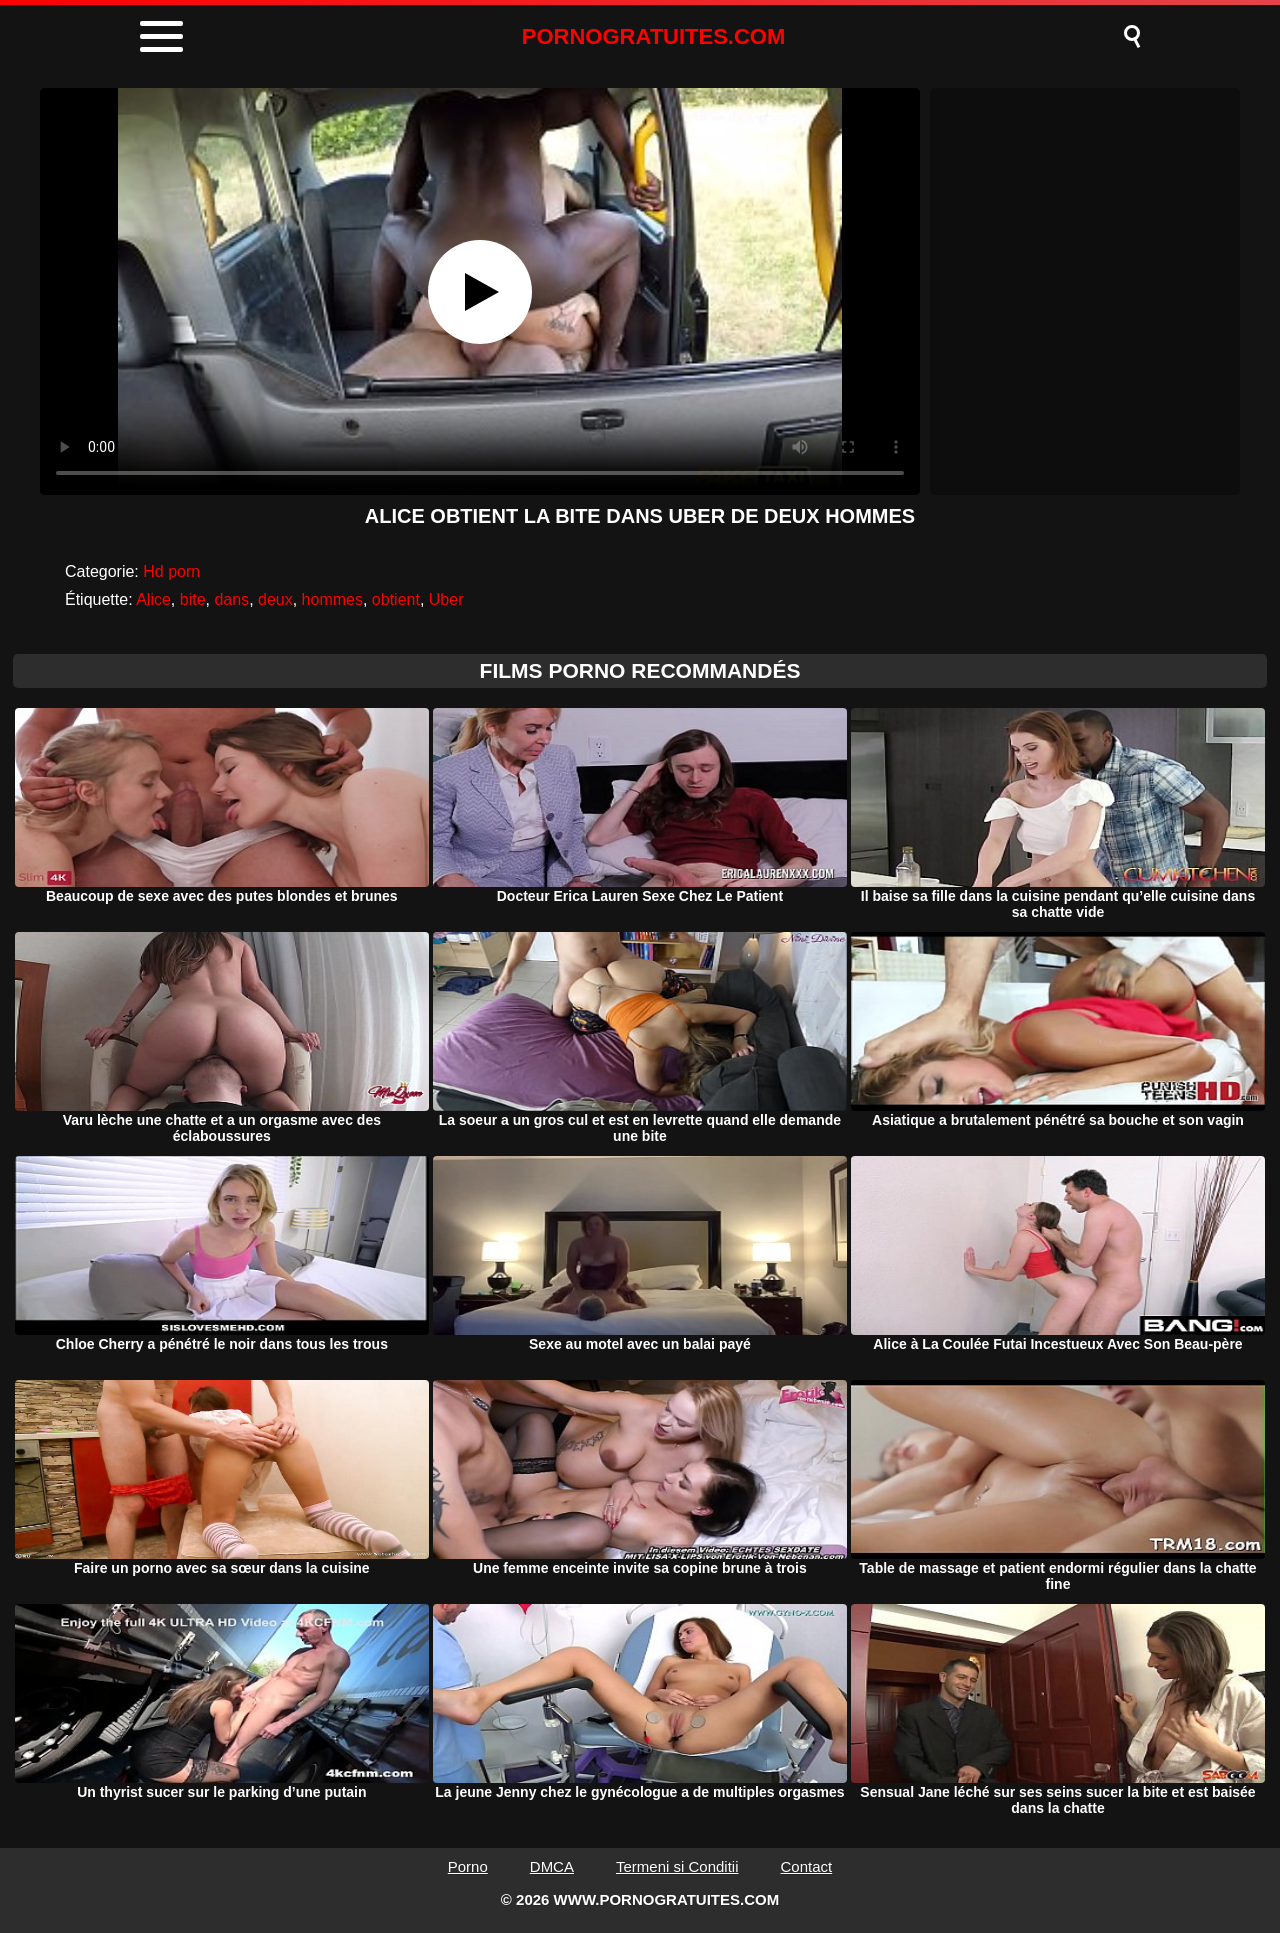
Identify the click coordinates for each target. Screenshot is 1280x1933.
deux (275, 599)
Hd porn (171, 571)
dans (231, 599)
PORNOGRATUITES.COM (654, 36)
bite (193, 599)
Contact (807, 1866)
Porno (468, 1866)
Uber (446, 599)
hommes (332, 599)
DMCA (552, 1866)
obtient (396, 599)
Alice (153, 599)
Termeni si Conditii (677, 1866)
